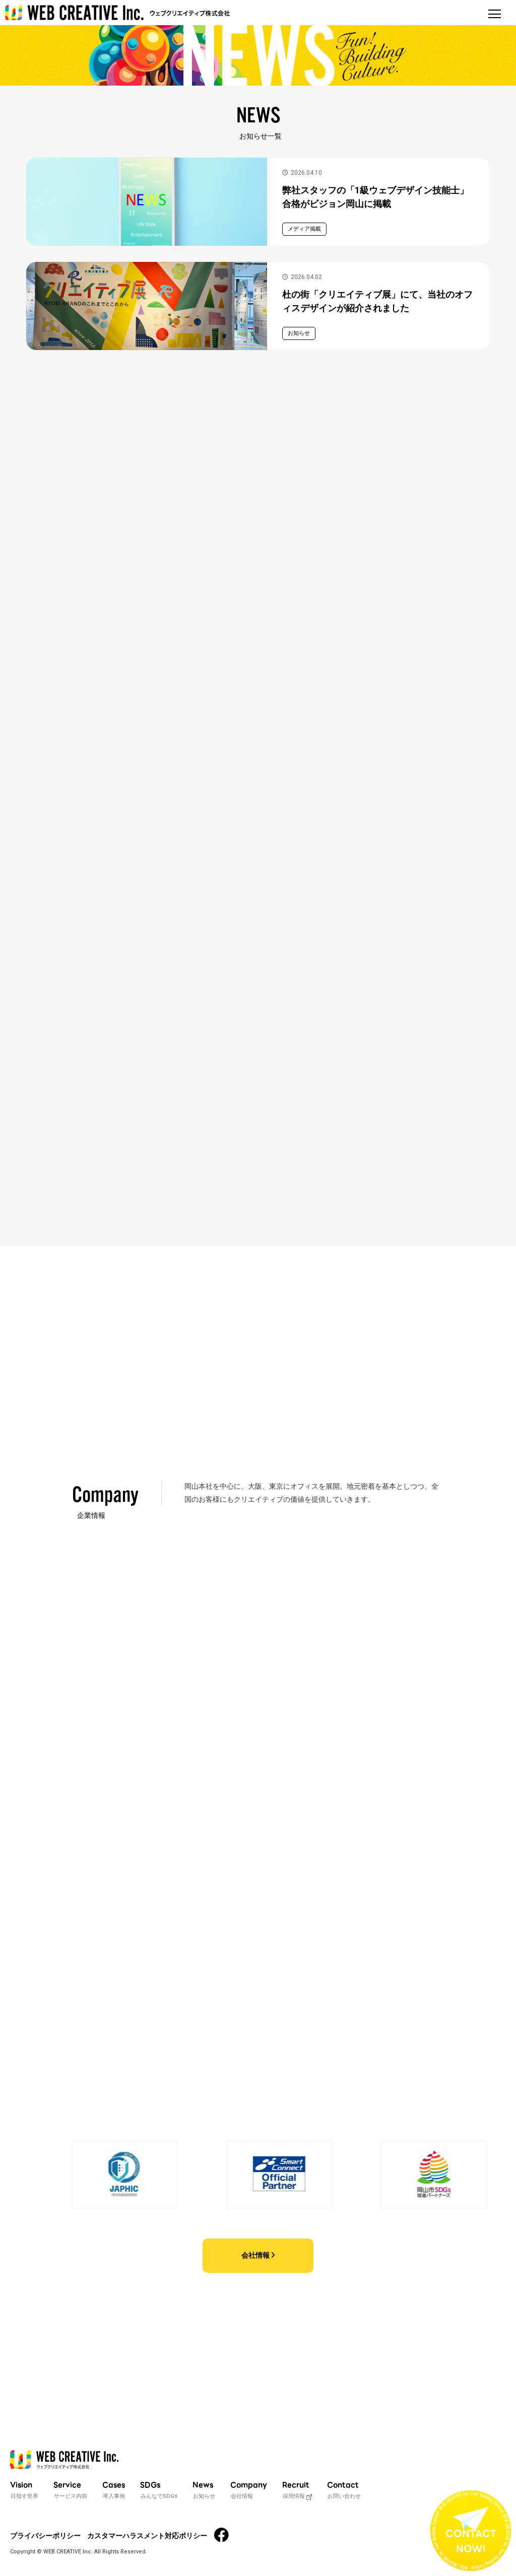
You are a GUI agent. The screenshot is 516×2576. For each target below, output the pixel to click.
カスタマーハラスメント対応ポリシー (147, 2536)
